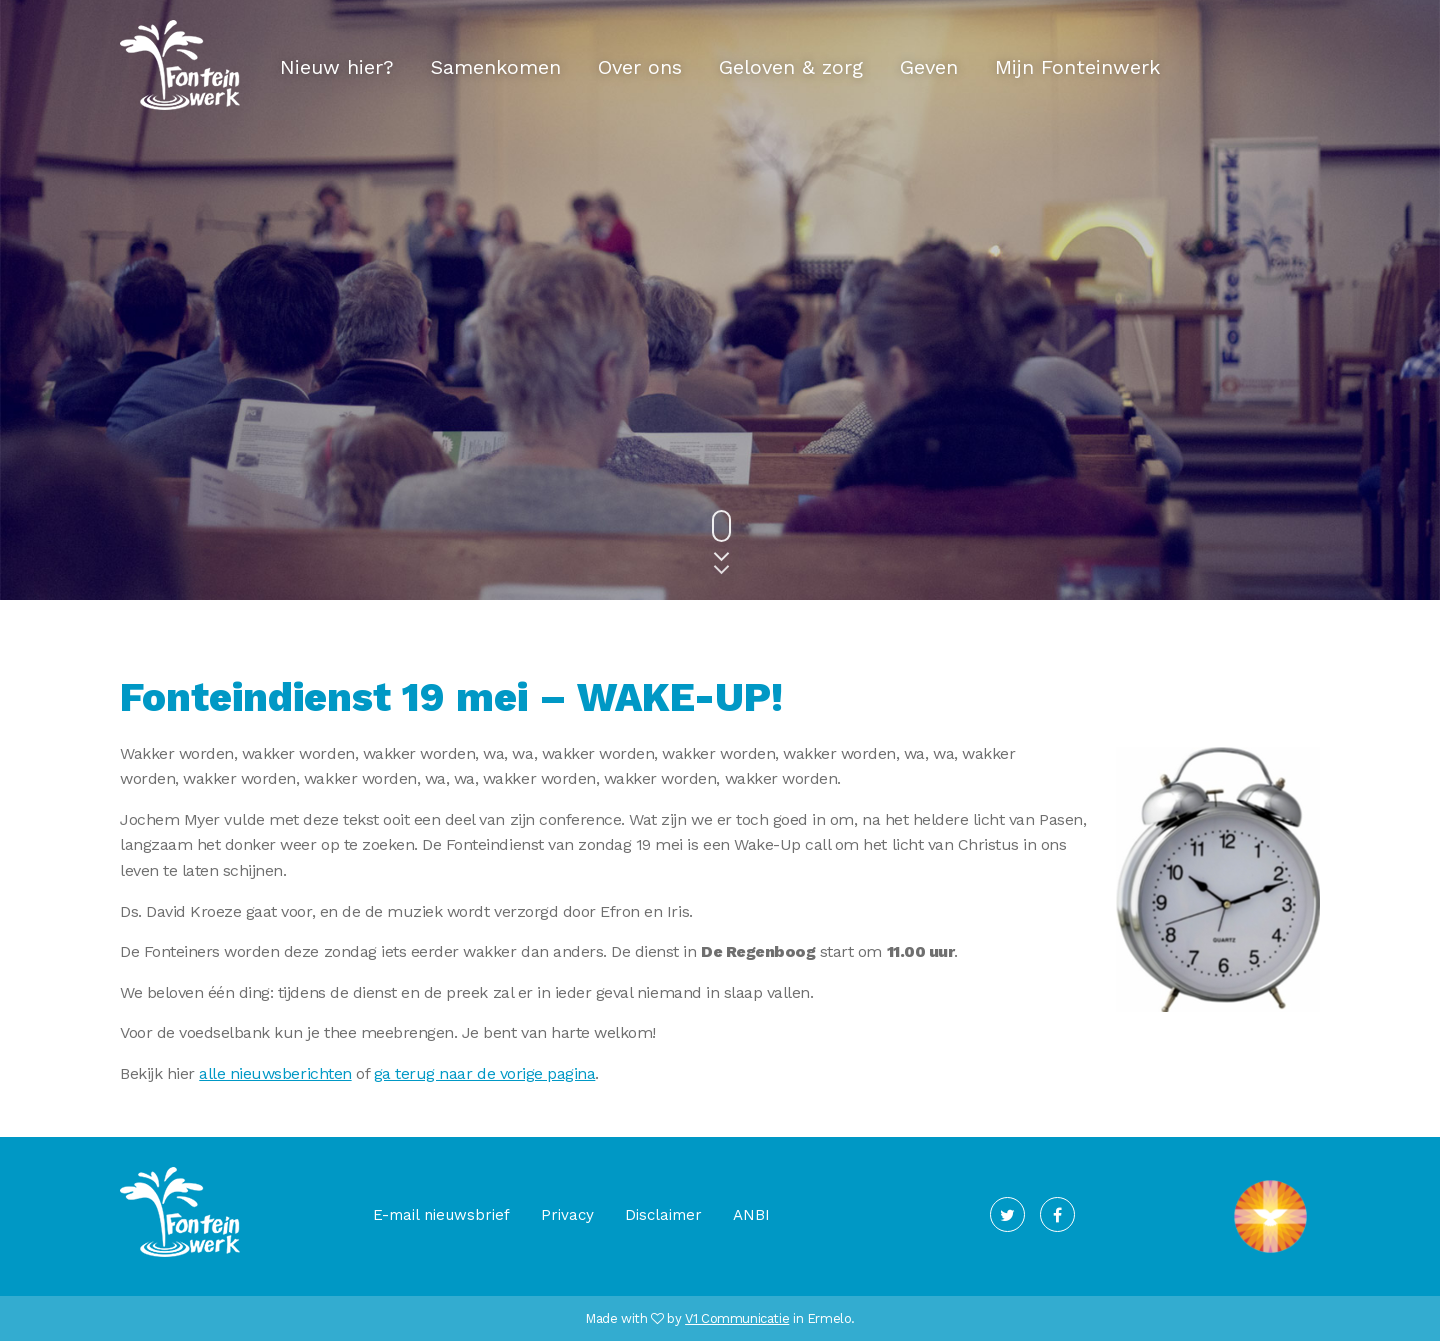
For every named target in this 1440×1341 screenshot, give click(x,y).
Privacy (567, 1215)
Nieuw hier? (337, 67)
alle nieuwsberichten (275, 1073)
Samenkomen (496, 67)
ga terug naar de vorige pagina (485, 1073)
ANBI (751, 1215)
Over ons (640, 67)
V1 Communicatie (737, 1318)
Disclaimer (663, 1215)
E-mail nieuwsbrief (441, 1215)
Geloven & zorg (791, 67)
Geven (929, 67)
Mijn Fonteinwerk (1077, 67)
